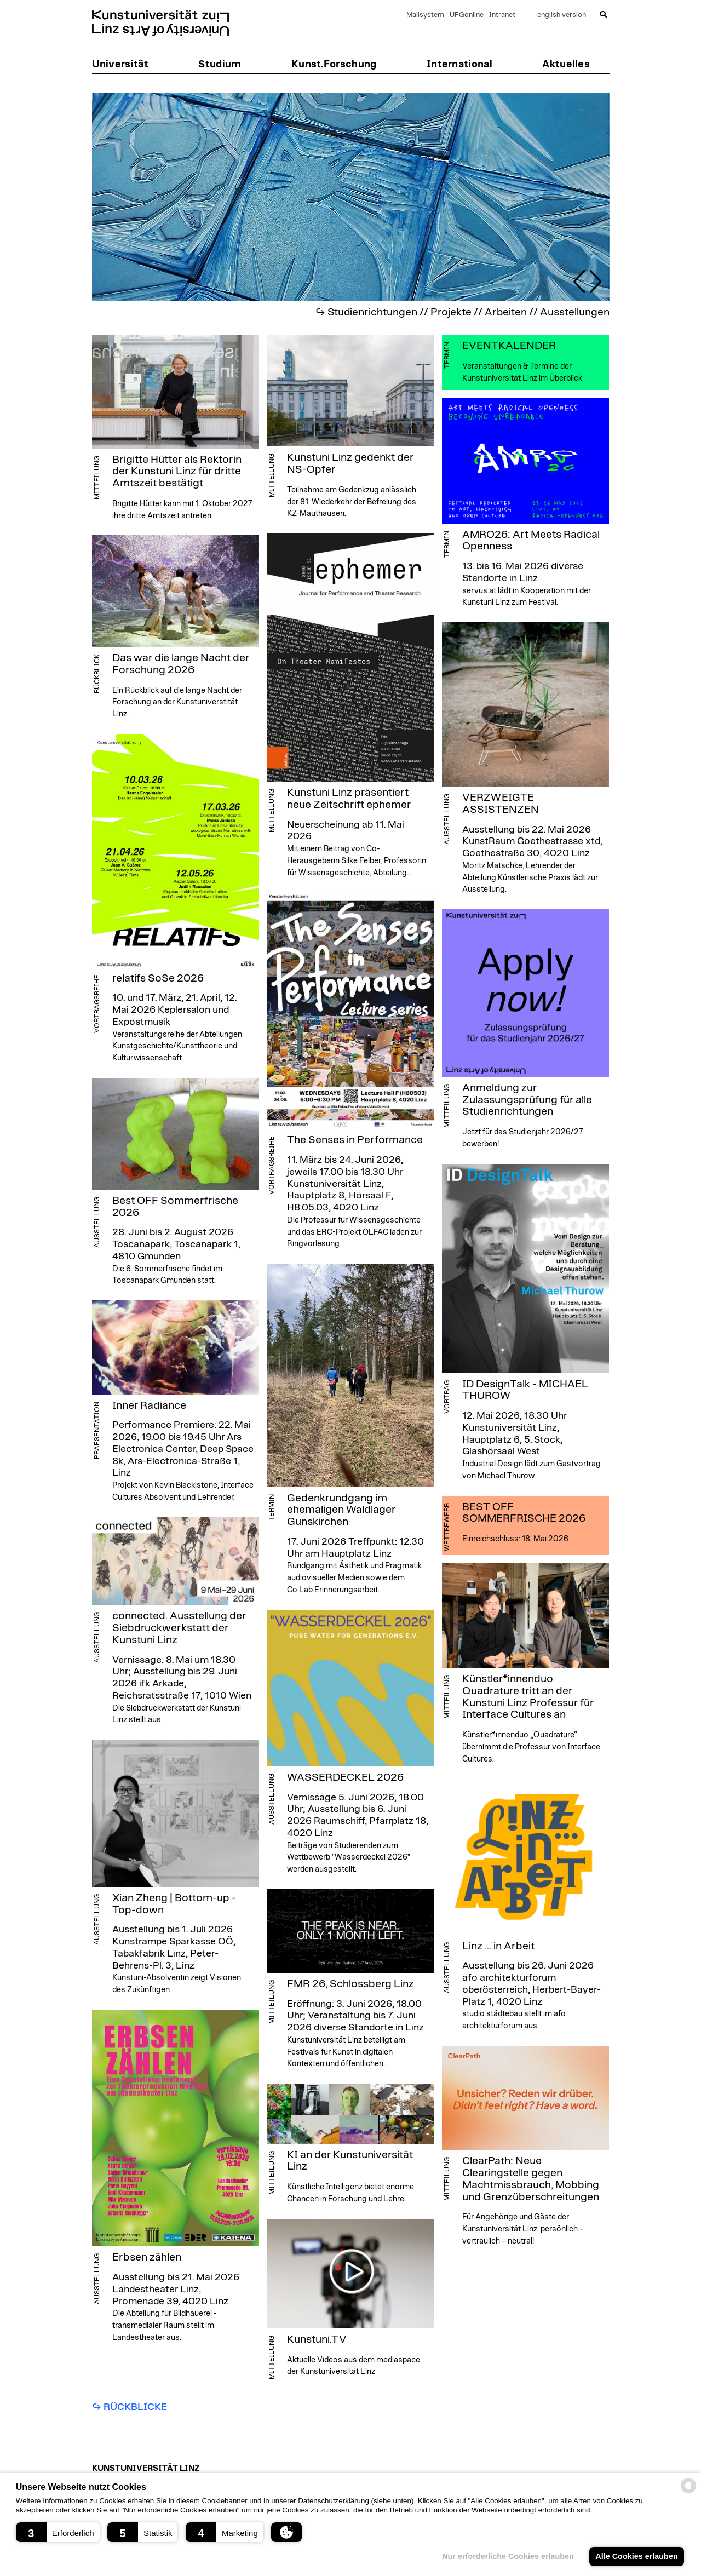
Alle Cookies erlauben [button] (636, 2556)
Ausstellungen (575, 312)
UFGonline (467, 15)
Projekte (451, 312)
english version (561, 15)
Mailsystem (425, 15)
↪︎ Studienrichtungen (366, 312)
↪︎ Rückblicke (129, 2407)
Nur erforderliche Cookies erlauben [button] (508, 2556)
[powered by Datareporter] (688, 2492)
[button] (58, 2532)
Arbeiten (506, 312)
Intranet (502, 15)
